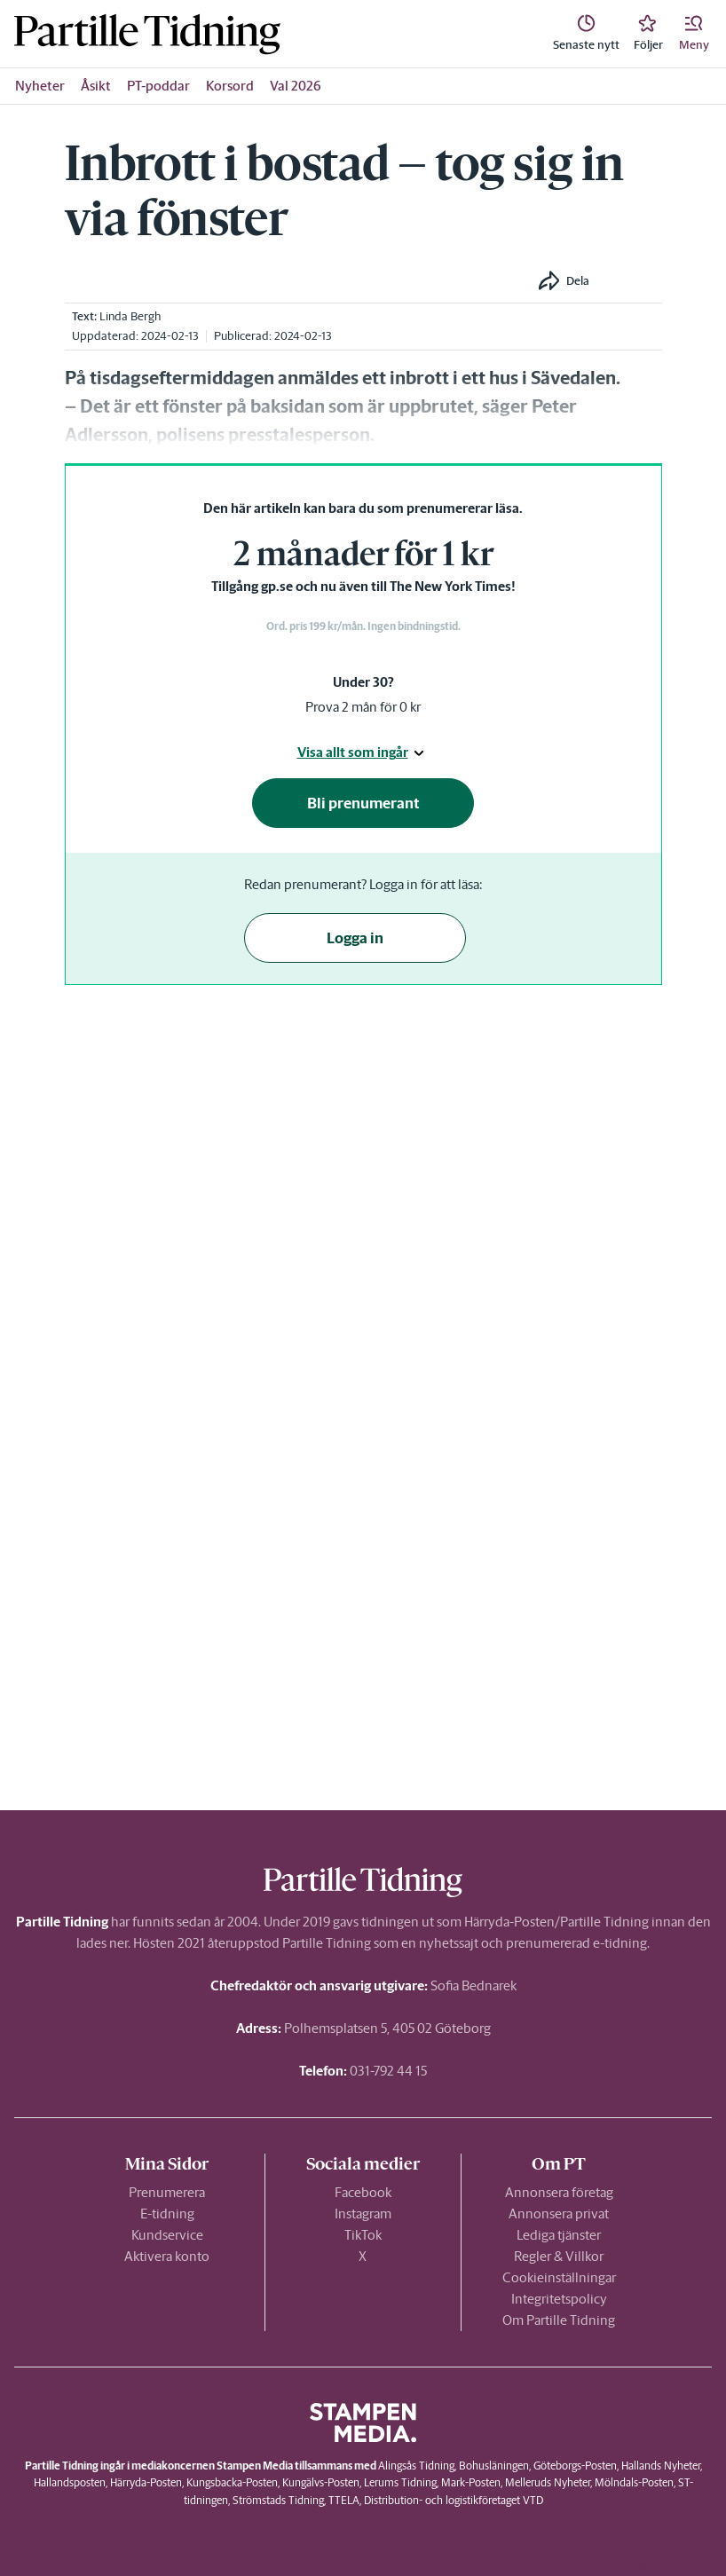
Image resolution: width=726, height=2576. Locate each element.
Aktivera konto (166, 2256)
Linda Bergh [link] (130, 316)
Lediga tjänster (559, 2234)
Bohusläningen (494, 2465)
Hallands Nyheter (660, 2465)
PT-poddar (158, 85)
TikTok (363, 2234)
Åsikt (96, 85)
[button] (694, 33)
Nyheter (40, 85)
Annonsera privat (559, 2213)
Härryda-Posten (146, 2482)
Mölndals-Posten (634, 2482)
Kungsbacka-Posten (232, 2482)
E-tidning (167, 2213)
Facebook (363, 2192)
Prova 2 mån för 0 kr (363, 706)
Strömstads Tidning (278, 2500)
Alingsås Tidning (416, 2465)
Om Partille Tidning (558, 2320)
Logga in (355, 938)
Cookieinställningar (559, 2277)
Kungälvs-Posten (320, 2482)
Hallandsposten (70, 2482)
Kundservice (167, 2234)
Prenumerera (167, 2192)
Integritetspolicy (559, 2298)
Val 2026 (295, 85)
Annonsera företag (559, 2192)
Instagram (363, 2213)
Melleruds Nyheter (547, 2482)
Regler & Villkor (559, 2256)
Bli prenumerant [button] (363, 803)
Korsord (230, 85)
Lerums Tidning (400, 2482)
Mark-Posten (471, 2482)
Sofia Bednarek (473, 1985)
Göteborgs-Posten (575, 2465)
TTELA (343, 2500)
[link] (147, 34)
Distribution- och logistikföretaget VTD (453, 2500)
